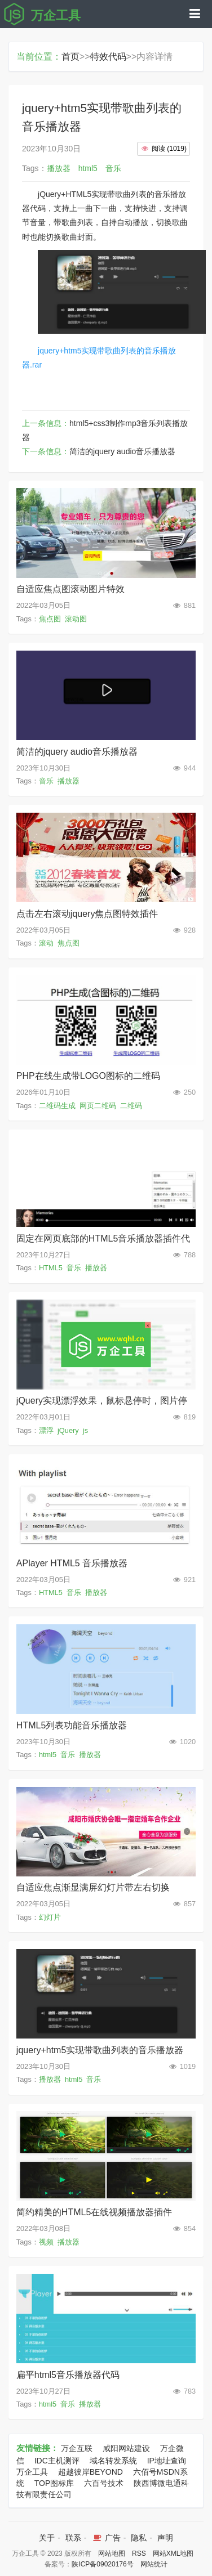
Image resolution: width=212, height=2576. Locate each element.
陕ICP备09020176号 (102, 2564)
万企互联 (76, 2448)
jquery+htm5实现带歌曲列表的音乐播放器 (100, 2050)
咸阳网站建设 (126, 2448)
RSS (139, 2553)
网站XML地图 (173, 2553)
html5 (47, 1754)
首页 (70, 56)
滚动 (46, 943)
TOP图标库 (54, 2483)
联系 (73, 2537)
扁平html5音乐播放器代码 (68, 2375)
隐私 (139, 2537)
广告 (105, 2537)
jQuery (68, 1430)
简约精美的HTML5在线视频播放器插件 (94, 2212)
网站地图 (111, 2553)
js (85, 1430)
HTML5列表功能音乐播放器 (71, 1725)
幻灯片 (50, 1917)
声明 (165, 2537)
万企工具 (32, 2471)
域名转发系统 (113, 2460)
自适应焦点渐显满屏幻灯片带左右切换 (93, 1887)
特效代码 (108, 56)
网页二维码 (98, 1105)
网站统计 (153, 2564)
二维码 (131, 1105)
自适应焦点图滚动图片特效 (70, 589)
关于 (47, 2537)
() (163, 149)
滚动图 (76, 619)
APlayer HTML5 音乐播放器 (71, 1563)
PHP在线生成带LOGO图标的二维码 (88, 1076)
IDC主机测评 (57, 2460)
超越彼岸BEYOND (90, 2471)
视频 (46, 2242)
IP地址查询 (166, 2460)
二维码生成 (57, 1105)
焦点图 (50, 619)
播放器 (69, 781)
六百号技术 (103, 2483)
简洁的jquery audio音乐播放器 (122, 451)
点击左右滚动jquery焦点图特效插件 (87, 914)
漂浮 (46, 1430)
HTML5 (51, 1268)
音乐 (46, 781)
